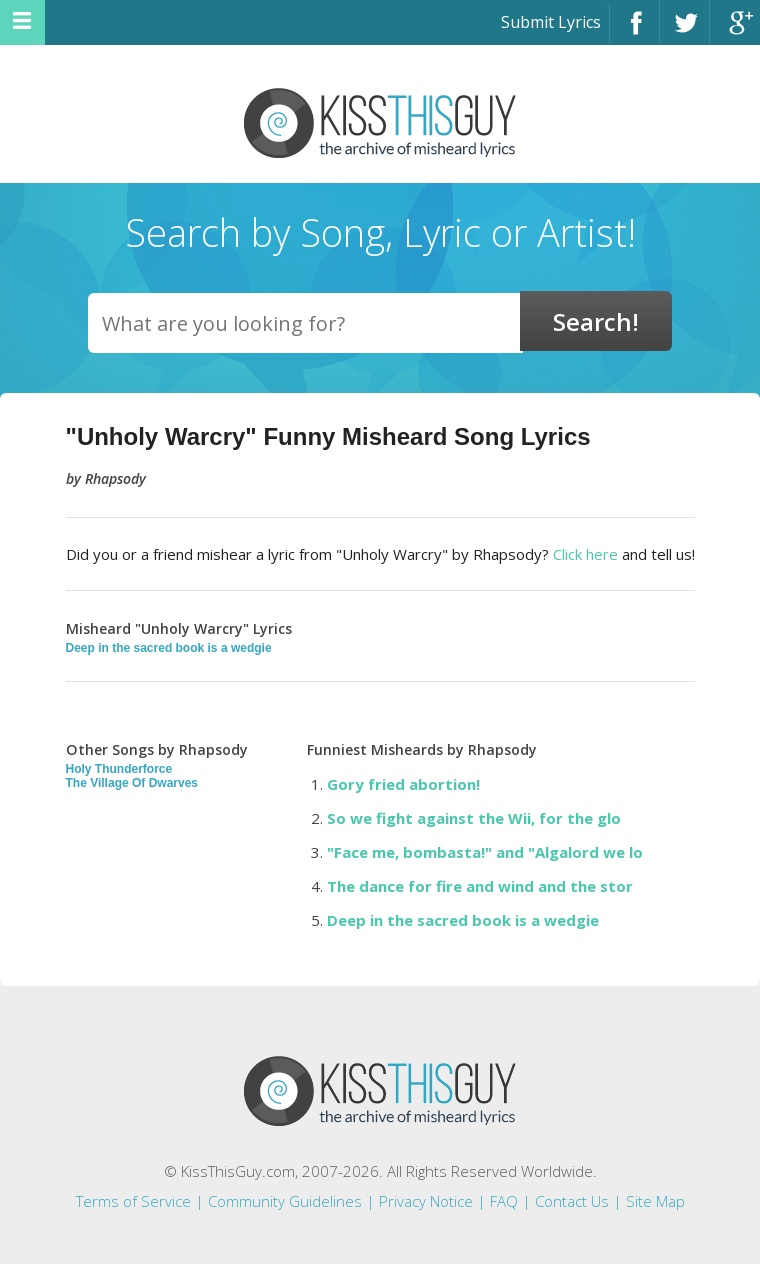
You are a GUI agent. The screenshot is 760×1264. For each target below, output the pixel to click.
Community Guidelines (285, 1201)
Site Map (655, 1201)
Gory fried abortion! (403, 784)
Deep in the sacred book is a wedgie (169, 648)
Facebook (634, 31)
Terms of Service (133, 1201)
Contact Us (572, 1201)
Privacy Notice (426, 1201)
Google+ (735, 31)
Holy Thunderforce (119, 769)
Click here (585, 554)
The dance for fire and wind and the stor (480, 886)
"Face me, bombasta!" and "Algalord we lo (485, 852)
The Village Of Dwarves (132, 783)
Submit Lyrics (551, 22)
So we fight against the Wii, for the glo (474, 818)
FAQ (504, 1201)
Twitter (684, 31)
